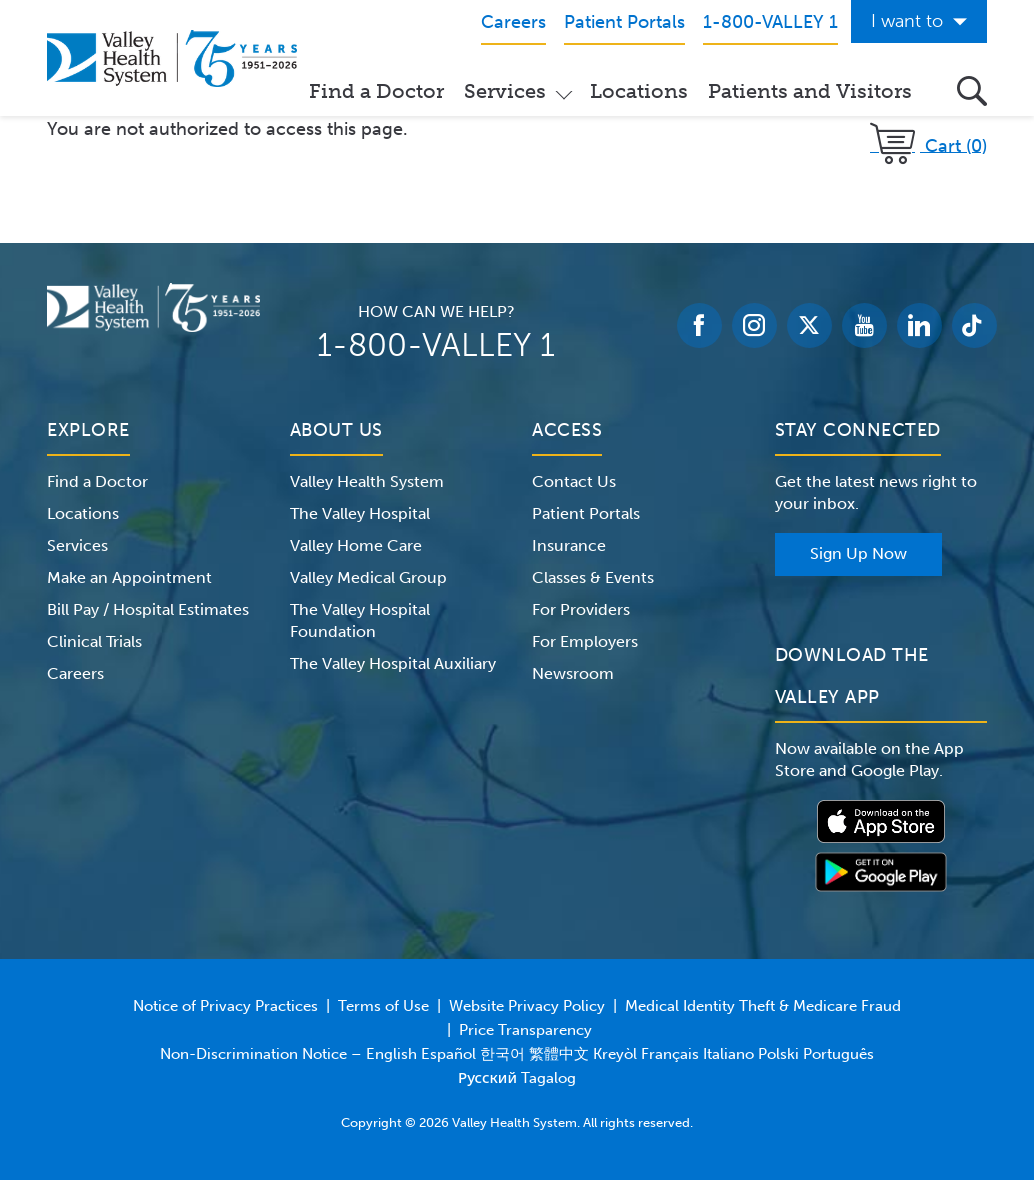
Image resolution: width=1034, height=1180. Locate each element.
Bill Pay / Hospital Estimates (148, 609)
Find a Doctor (376, 91)
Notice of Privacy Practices (225, 1006)
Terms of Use (383, 1006)
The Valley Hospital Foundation (360, 620)
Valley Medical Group (368, 577)
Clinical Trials (94, 641)
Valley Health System (367, 481)
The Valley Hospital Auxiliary (393, 663)
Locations (639, 91)
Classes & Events (593, 577)
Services (505, 91)
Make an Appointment (129, 577)
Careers (75, 673)
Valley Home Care (356, 545)
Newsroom (573, 673)
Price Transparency (525, 1030)
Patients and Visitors (810, 91)
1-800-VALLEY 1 (436, 345)
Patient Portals (586, 513)
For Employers (585, 641)
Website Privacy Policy (527, 1006)
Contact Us (574, 481)
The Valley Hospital (360, 513)
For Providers (581, 609)
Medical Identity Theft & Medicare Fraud (763, 1006)
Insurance (569, 545)
